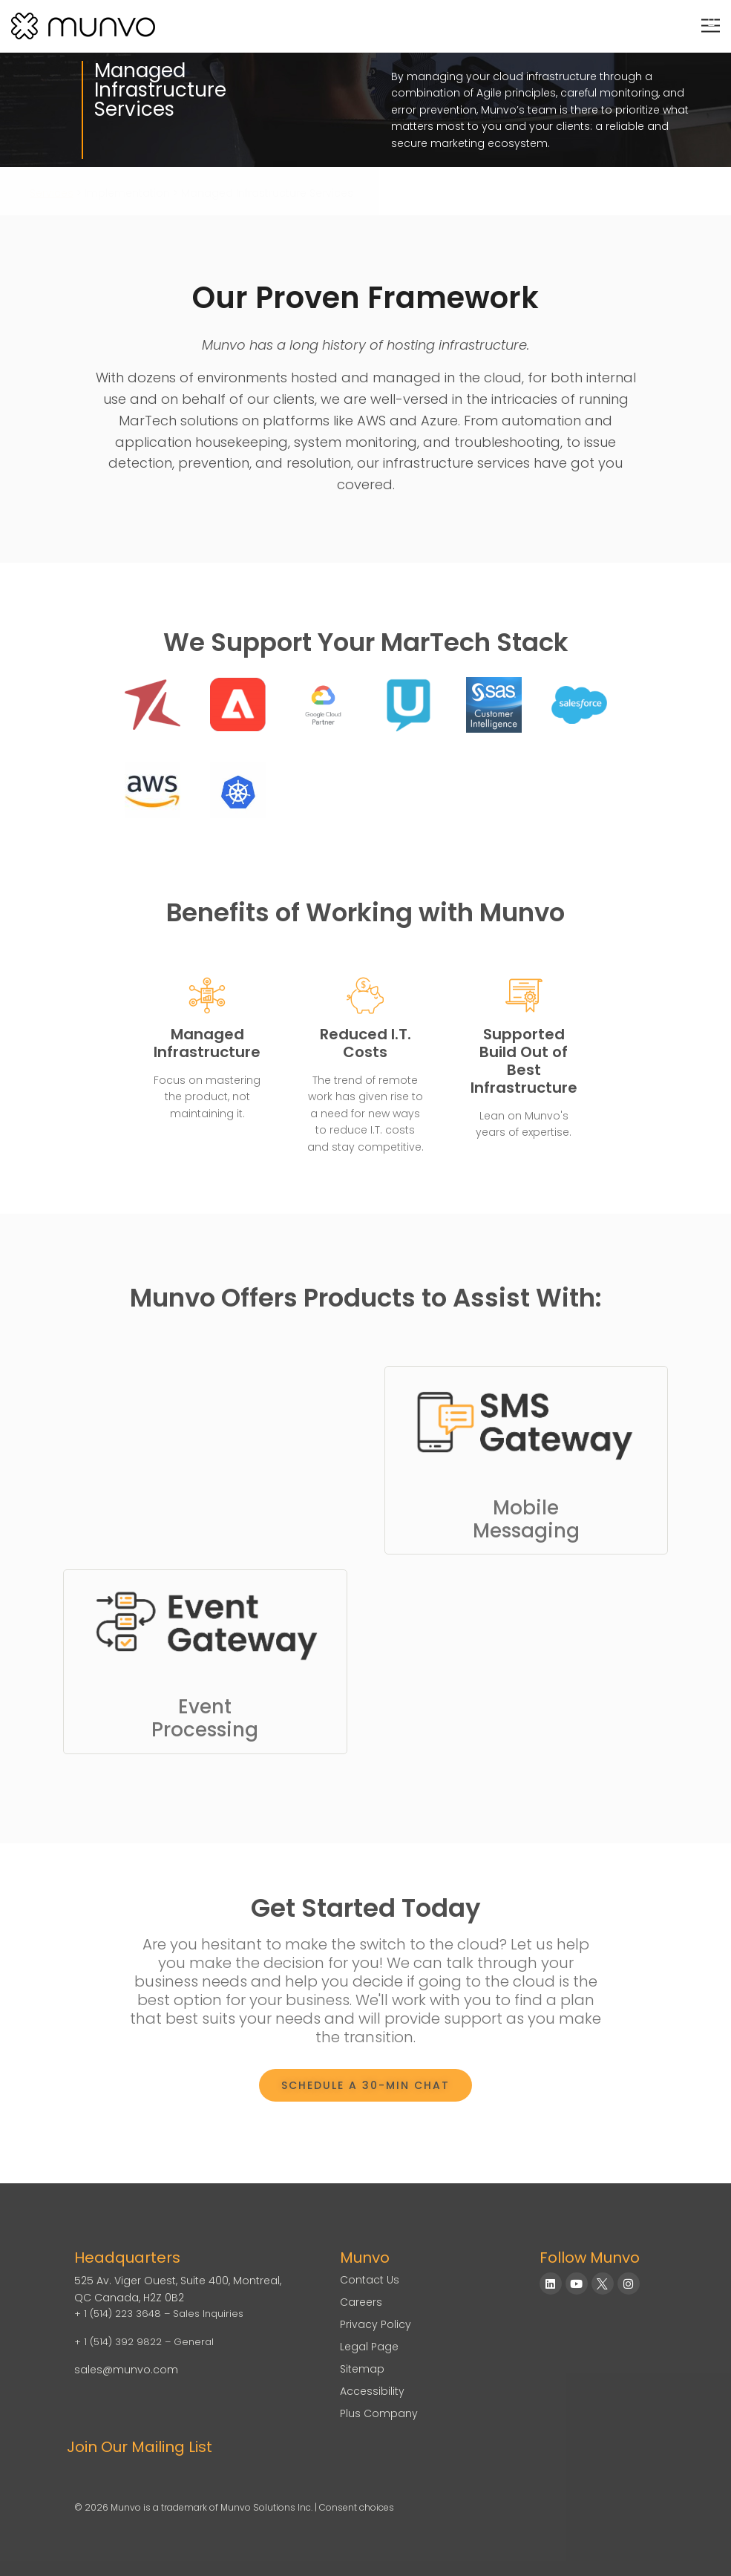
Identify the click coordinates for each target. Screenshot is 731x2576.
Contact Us (369, 2279)
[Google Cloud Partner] (323, 705)
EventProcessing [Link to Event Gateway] (204, 1718)
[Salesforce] (579, 705)
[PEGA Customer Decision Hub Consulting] (152, 790)
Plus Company (379, 2413)
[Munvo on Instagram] (628, 2283)
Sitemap (362, 2368)
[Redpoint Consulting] (152, 704)
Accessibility (372, 2391)
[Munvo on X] (602, 2283)
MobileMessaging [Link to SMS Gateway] (526, 1519)
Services (51, 193)
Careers (361, 2302)
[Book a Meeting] (365, 2085)
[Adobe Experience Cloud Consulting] (238, 704)
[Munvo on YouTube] (577, 2283)
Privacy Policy (375, 2324)
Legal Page (369, 2346)
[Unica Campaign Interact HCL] (408, 705)
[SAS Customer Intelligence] (494, 705)
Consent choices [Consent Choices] (356, 2507)
